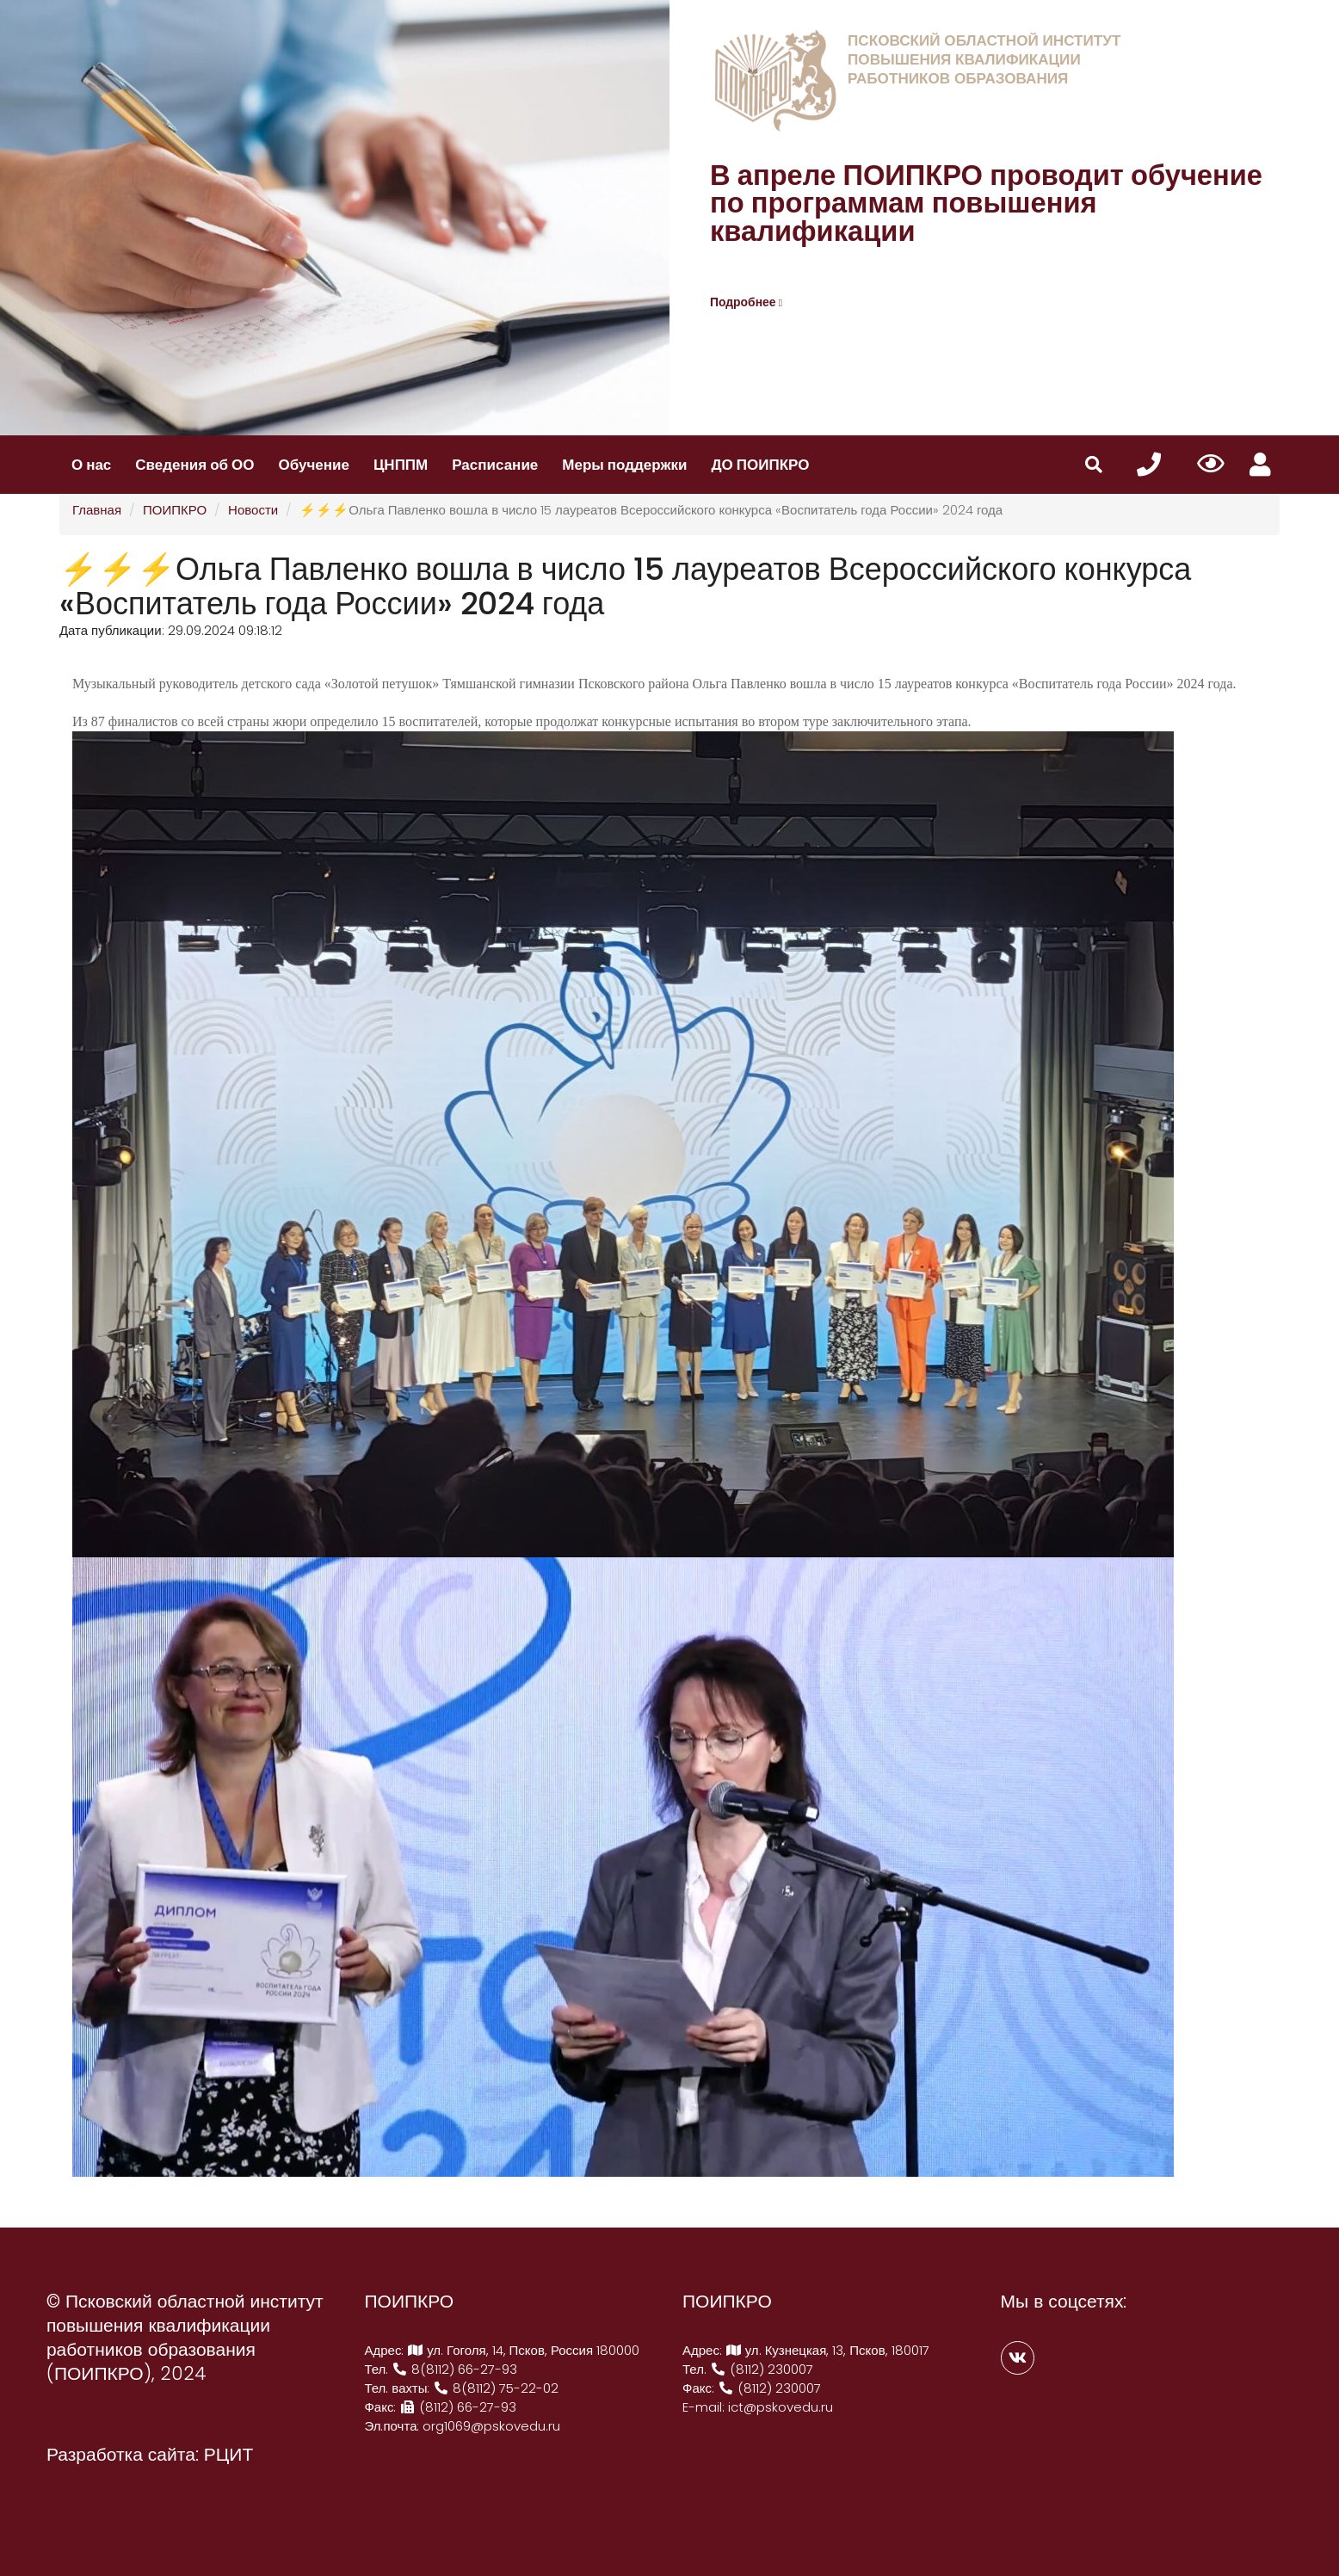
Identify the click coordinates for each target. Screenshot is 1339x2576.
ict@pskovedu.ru (780, 2407)
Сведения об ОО (194, 464)
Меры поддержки (624, 464)
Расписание (495, 464)
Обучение (314, 464)
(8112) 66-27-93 (457, 2407)
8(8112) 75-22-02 (496, 2388)
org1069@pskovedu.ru (491, 2426)
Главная (96, 510)
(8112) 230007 (761, 2369)
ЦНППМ (400, 464)
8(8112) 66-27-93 (454, 2369)
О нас (91, 464)
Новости (253, 510)
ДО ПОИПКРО (760, 464)
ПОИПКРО (175, 510)
